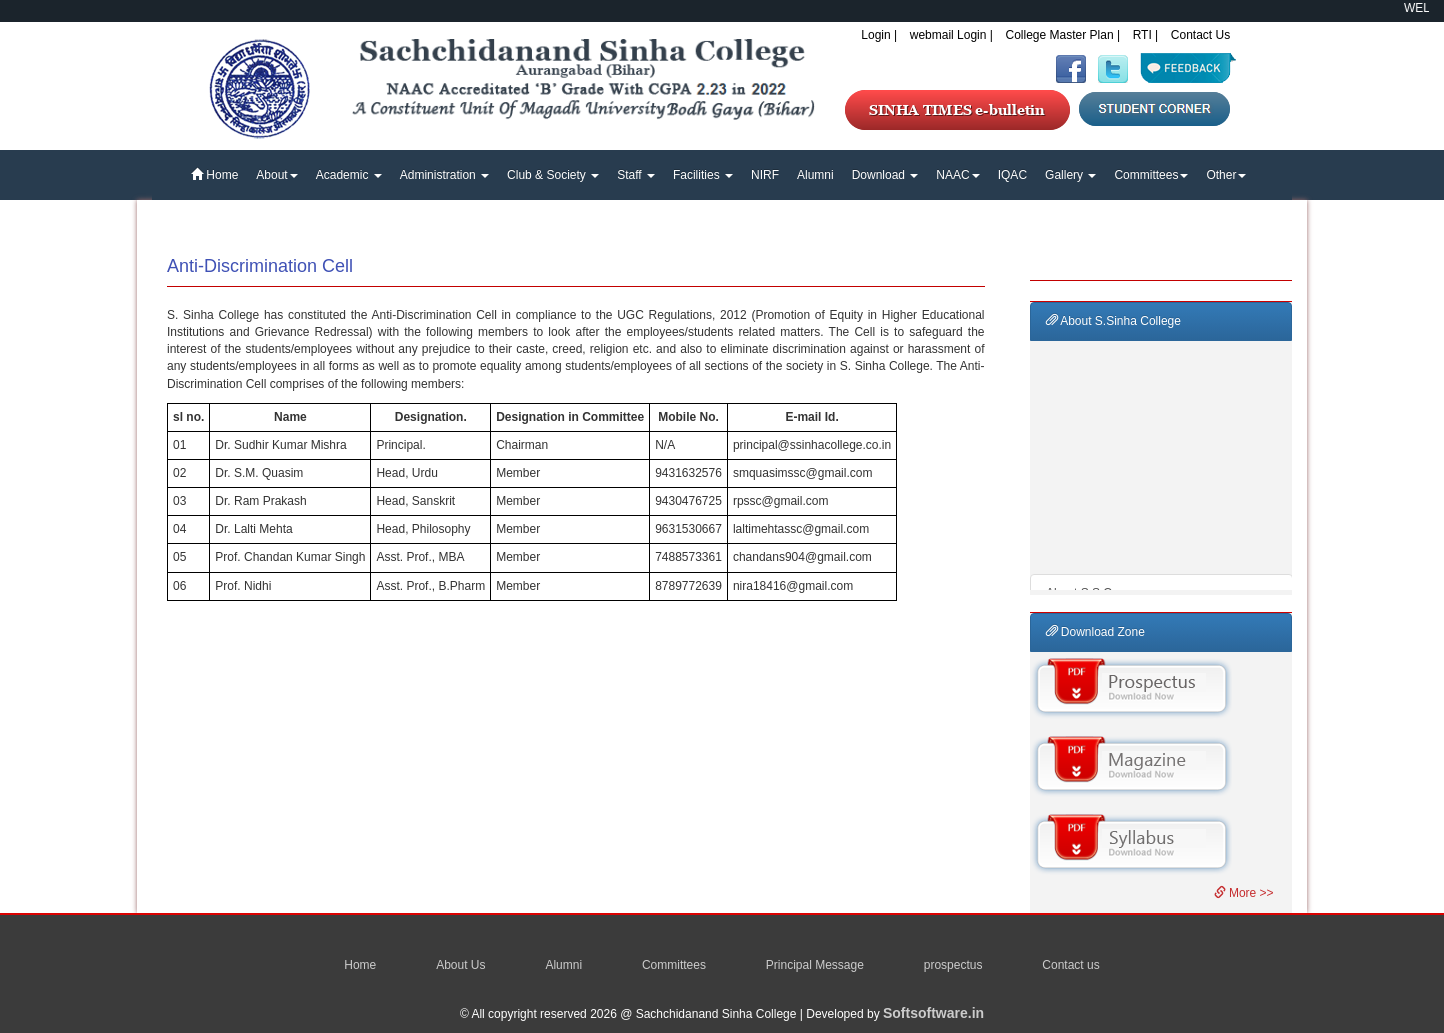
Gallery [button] (1070, 175)
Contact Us (1200, 35)
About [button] (276, 175)
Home (214, 175)
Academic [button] (349, 175)
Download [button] (885, 175)
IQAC (1012, 175)
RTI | (1146, 35)
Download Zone (1095, 632)
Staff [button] (636, 175)
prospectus (953, 965)
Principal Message (815, 965)
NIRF (765, 175)
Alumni (815, 175)
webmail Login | (951, 35)
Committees (674, 965)
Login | (879, 35)
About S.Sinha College (1113, 321)
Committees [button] (1151, 175)
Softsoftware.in (933, 1013)
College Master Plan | (1063, 35)
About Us (460, 965)
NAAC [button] (957, 175)
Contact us (1070, 965)
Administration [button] (444, 175)
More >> (1244, 893)
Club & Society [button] (553, 175)
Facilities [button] (703, 175)
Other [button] (1226, 175)
